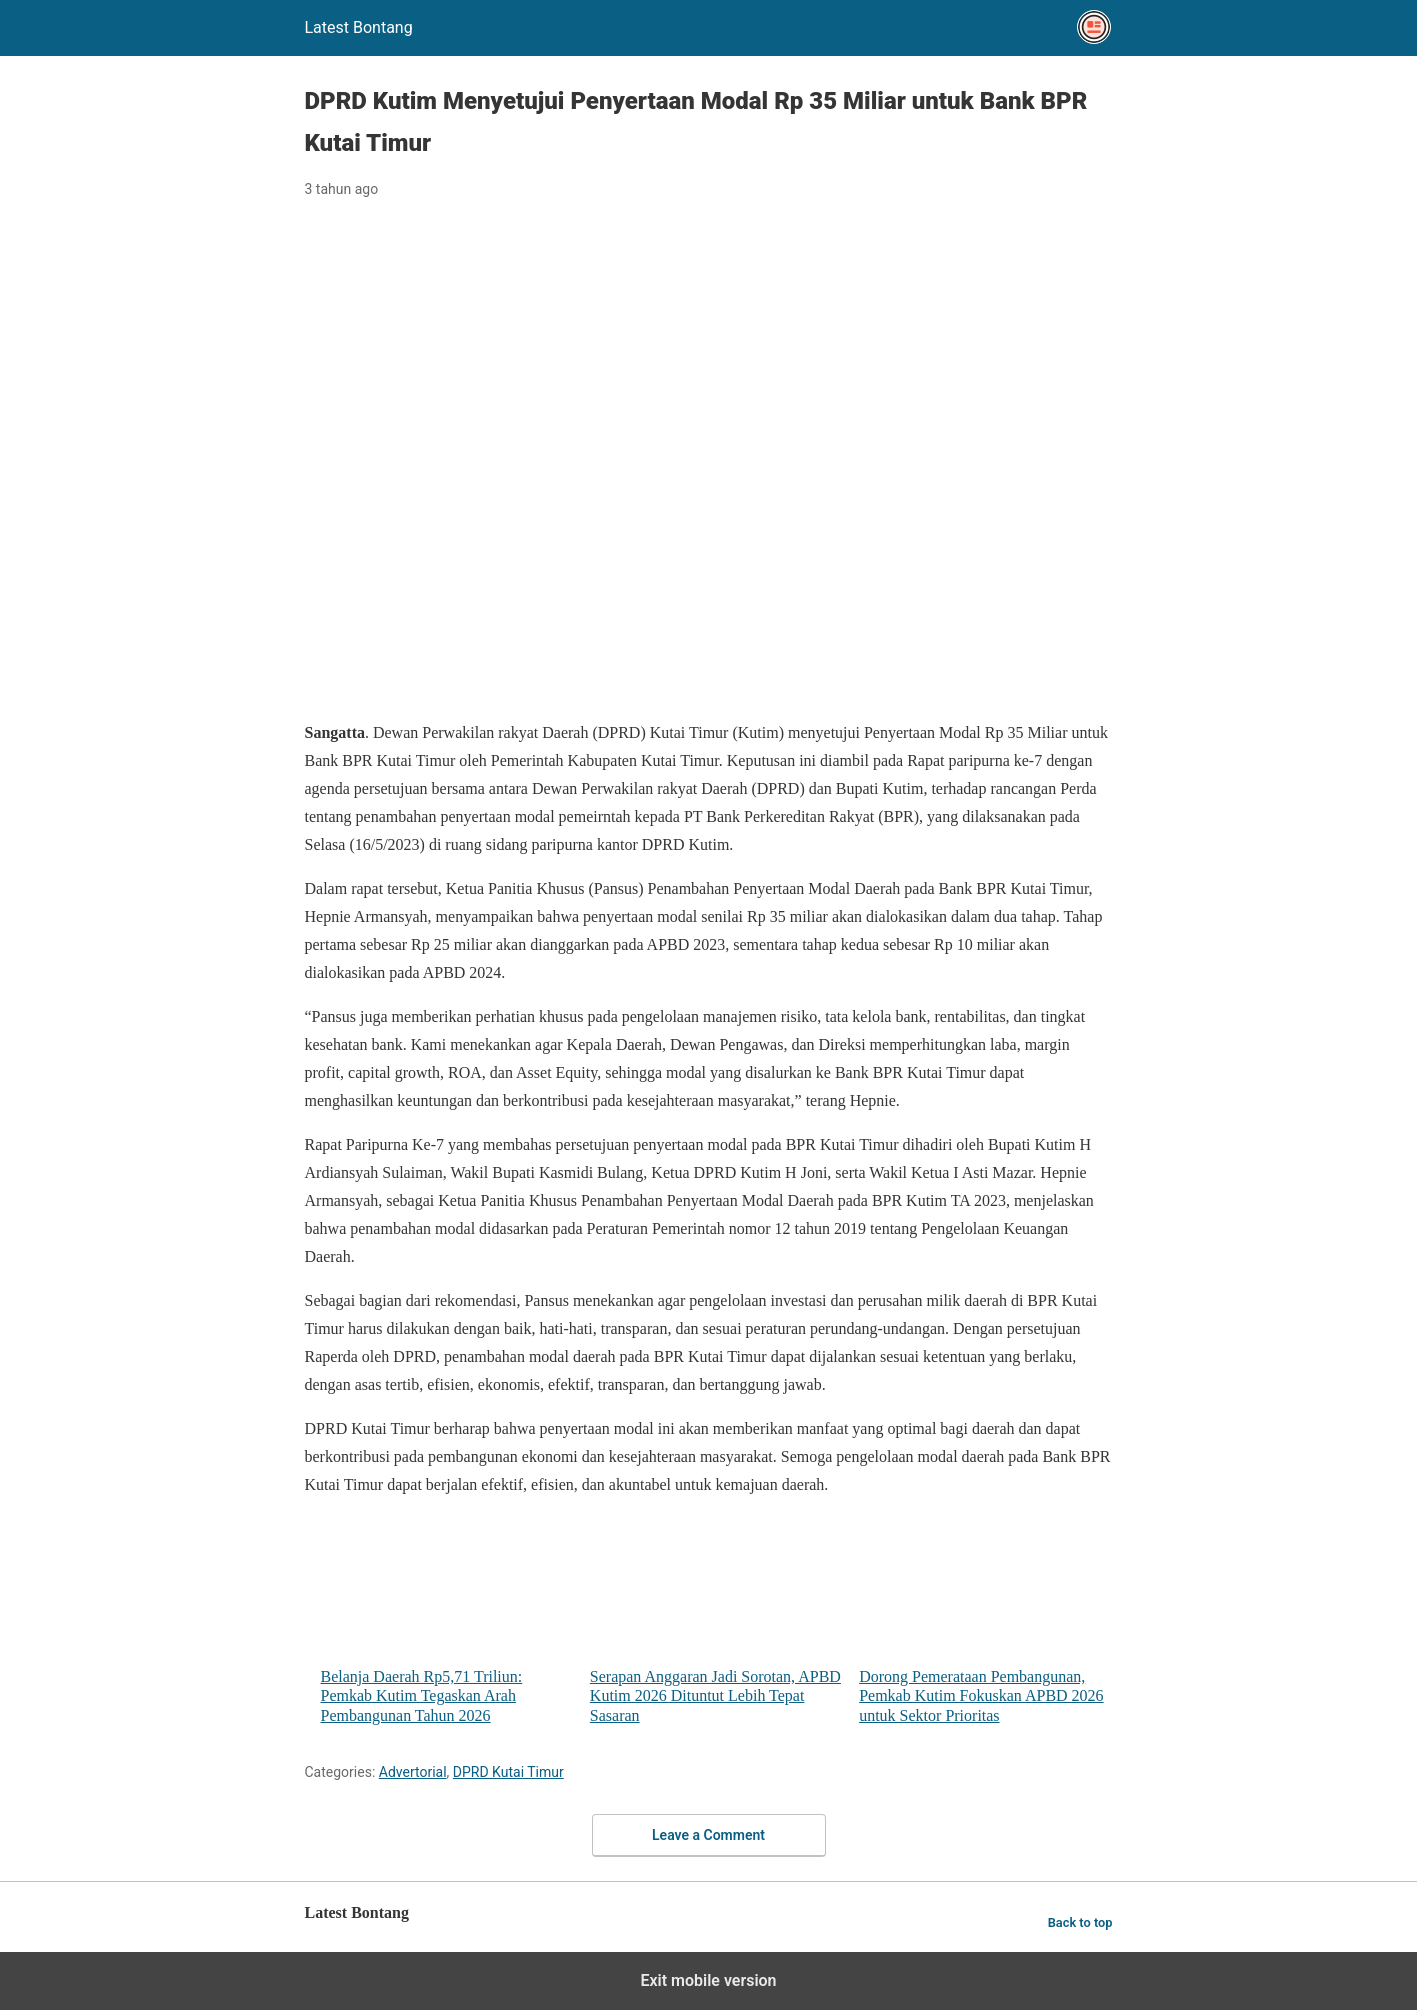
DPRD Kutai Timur (508, 1772)
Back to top (1080, 1922)
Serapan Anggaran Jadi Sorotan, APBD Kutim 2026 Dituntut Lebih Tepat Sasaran (716, 1619)
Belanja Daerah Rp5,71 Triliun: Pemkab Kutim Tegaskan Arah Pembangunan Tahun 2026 (447, 1619)
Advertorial (413, 1772)
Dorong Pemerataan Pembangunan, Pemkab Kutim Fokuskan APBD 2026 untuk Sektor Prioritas (985, 1619)
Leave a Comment (708, 1835)
